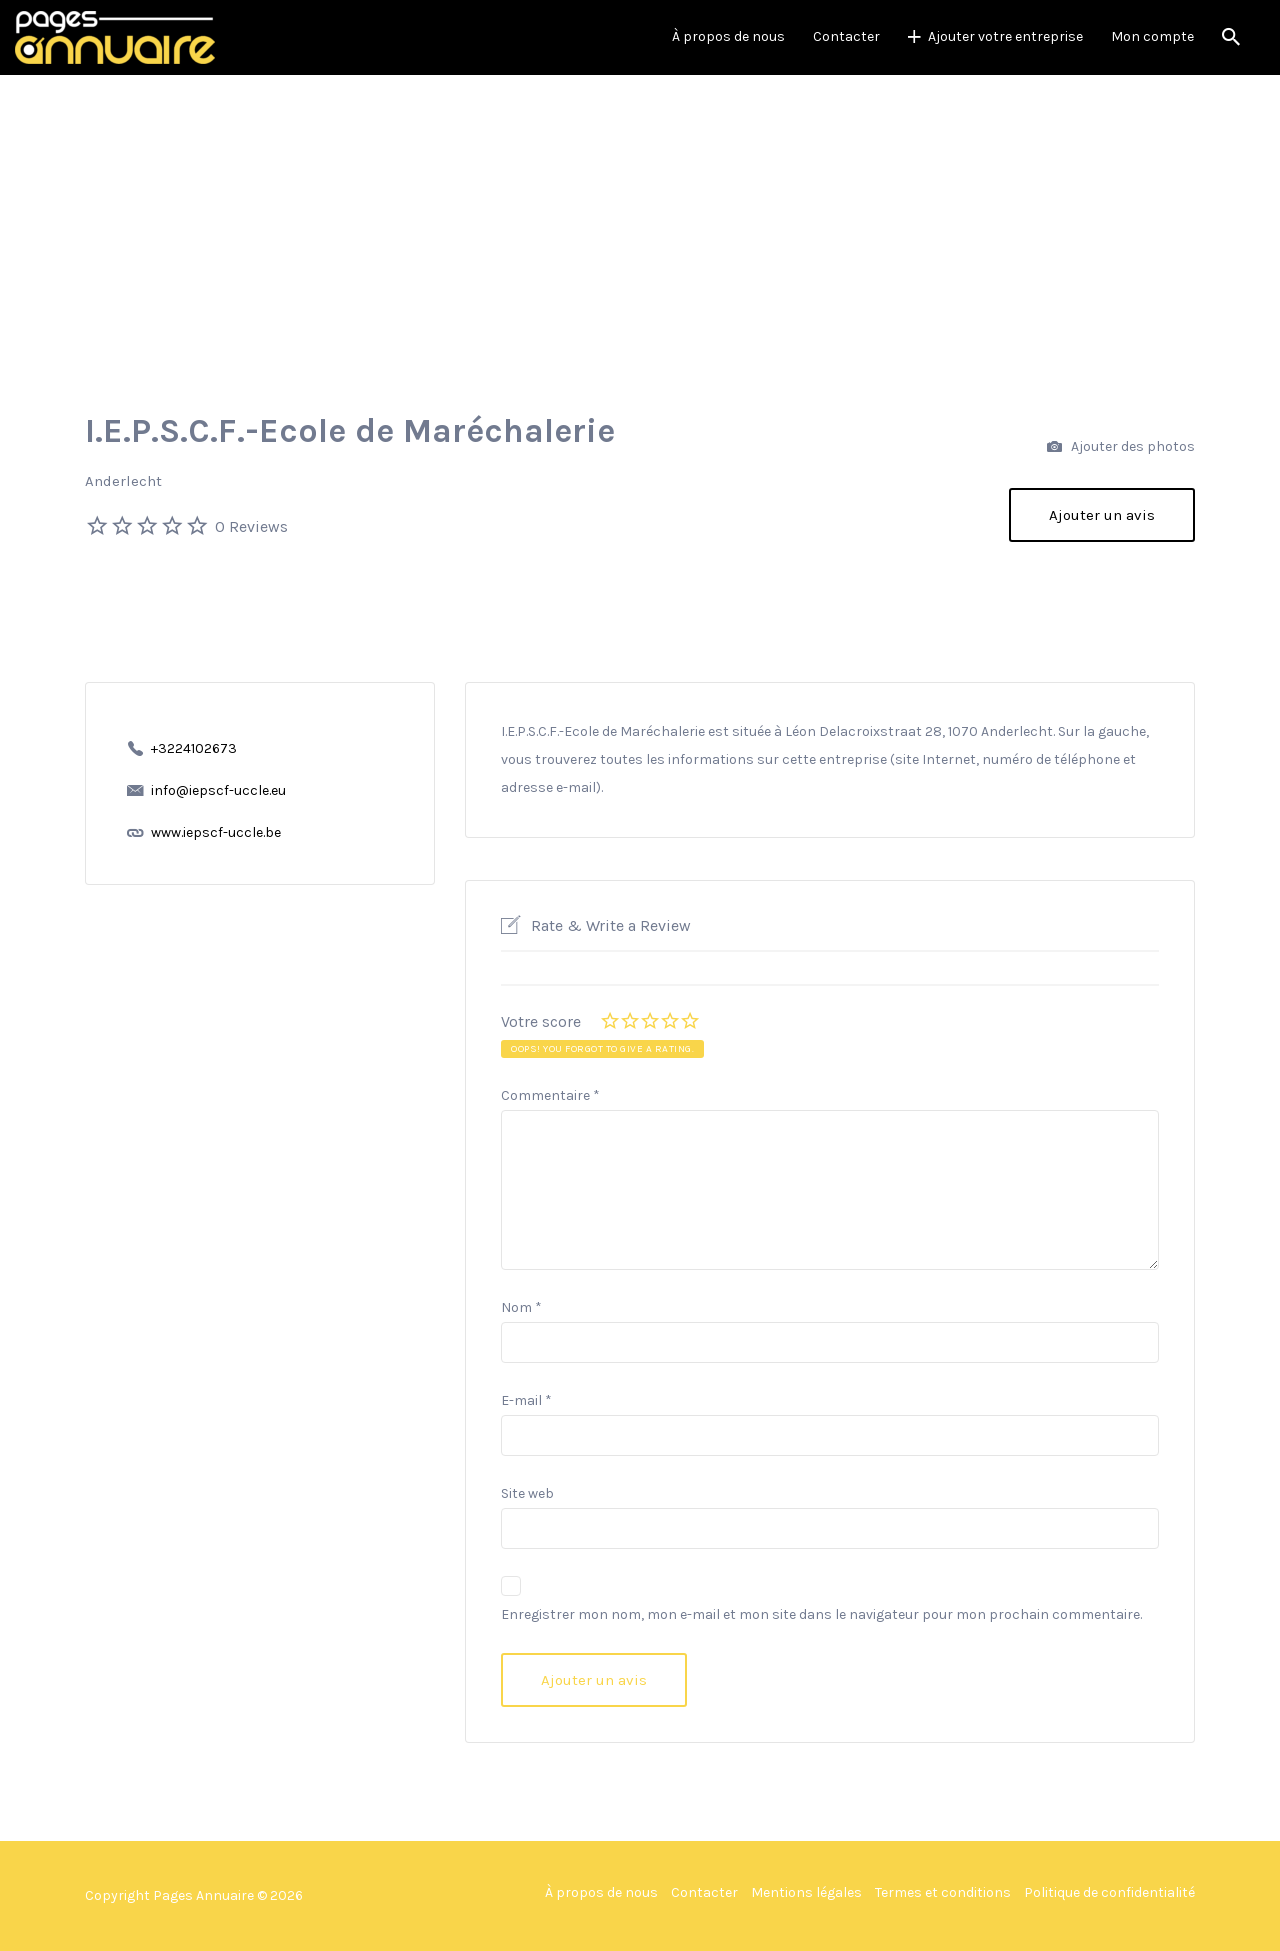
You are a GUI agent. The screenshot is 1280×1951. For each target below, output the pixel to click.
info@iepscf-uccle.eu (218, 790)
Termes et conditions (943, 1892)
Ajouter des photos (1121, 447)
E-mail (526, 1400)
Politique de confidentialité (1109, 1892)
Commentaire (550, 1095)
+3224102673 (194, 748)
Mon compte (1152, 36)
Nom (521, 1307)
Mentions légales (806, 1892)
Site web (527, 1493)
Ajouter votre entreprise (1005, 36)
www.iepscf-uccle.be (216, 832)
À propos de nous (728, 36)
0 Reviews (251, 526)
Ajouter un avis (1102, 515)
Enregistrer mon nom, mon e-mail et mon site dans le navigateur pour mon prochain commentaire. (821, 1614)
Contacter (846, 36)
